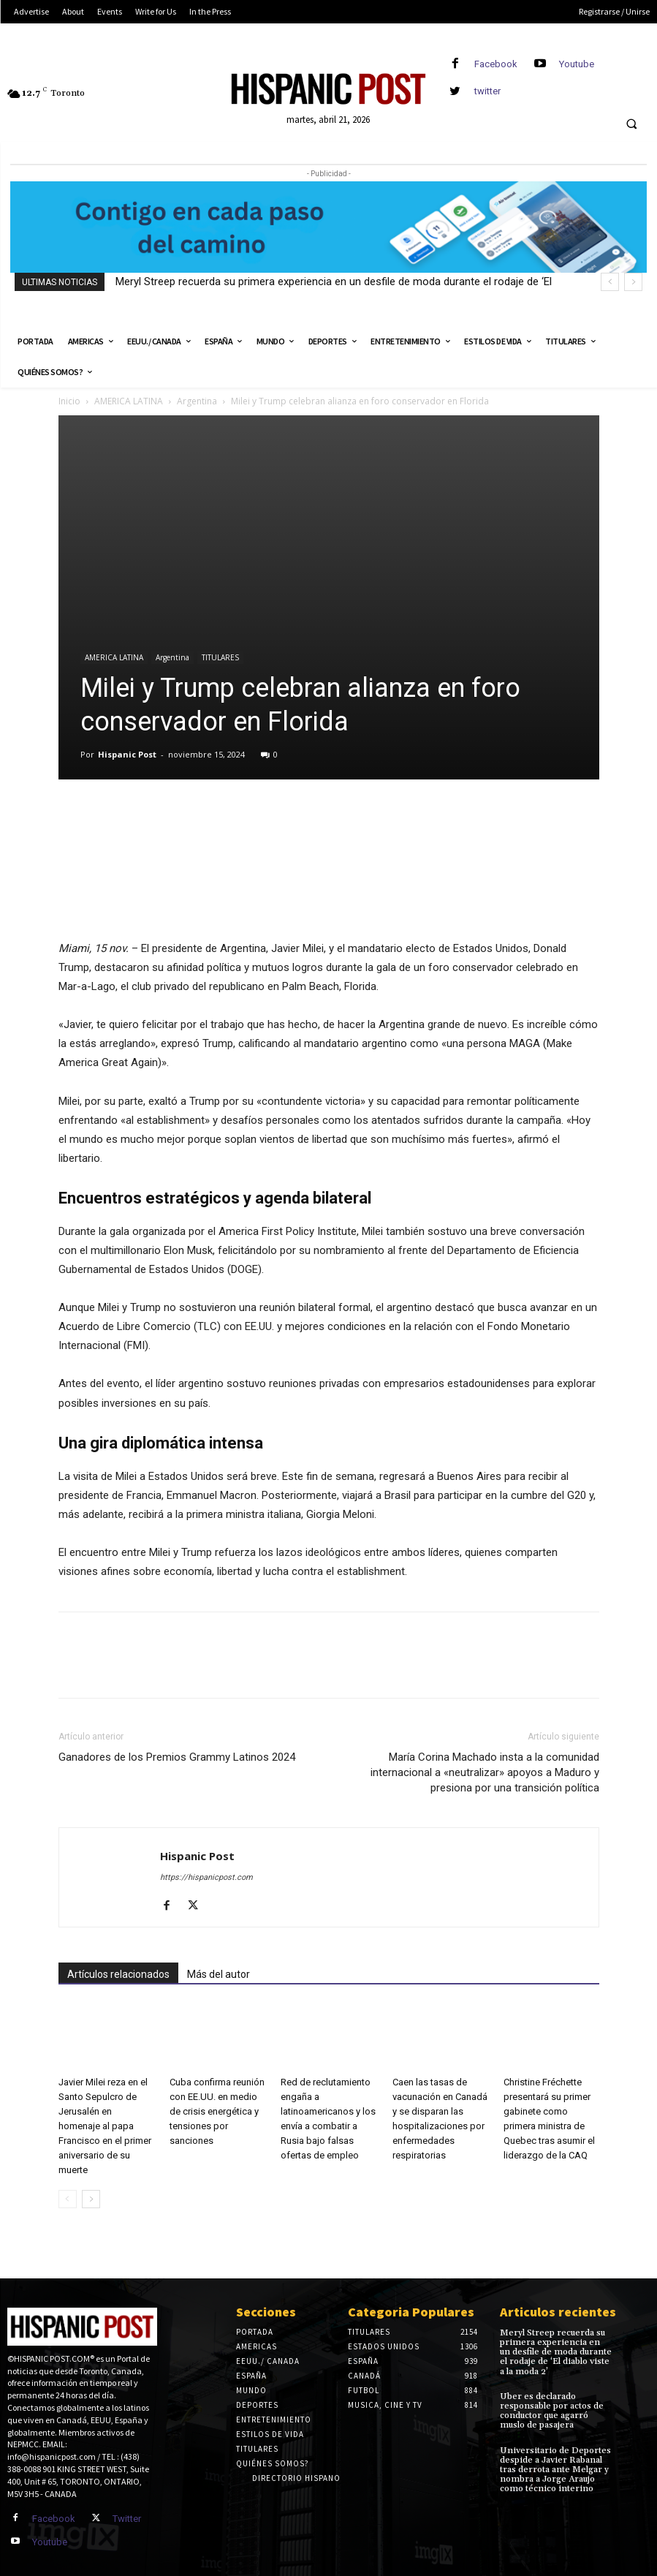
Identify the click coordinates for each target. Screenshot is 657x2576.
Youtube (576, 63)
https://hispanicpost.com (206, 1877)
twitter (487, 91)
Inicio (69, 401)
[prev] (610, 282)
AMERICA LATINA (128, 401)
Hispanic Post (127, 754)
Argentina (197, 401)
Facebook (495, 63)
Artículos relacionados (118, 1974)
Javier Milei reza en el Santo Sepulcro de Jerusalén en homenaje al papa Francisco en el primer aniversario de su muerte (104, 2126)
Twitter (127, 2518)
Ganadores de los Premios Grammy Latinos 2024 (176, 1757)
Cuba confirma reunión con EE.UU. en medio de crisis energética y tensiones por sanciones (217, 2111)
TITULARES (220, 657)
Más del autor (218, 1974)
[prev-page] (67, 2199)
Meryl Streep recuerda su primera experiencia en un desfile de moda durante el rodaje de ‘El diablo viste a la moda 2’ (556, 2352)
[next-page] (91, 2199)
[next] (633, 282)
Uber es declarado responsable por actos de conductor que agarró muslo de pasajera (552, 2411)
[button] (631, 124)
